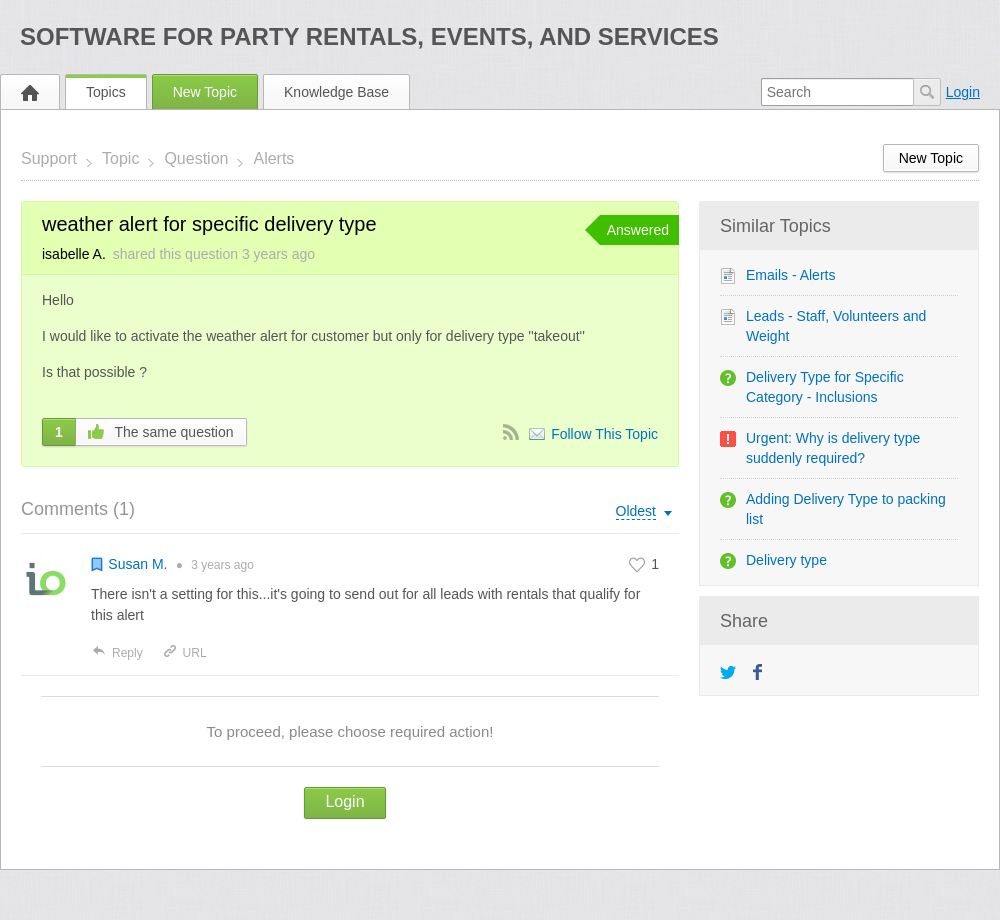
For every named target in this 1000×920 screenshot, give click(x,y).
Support (49, 158)
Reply (117, 653)
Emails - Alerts (790, 275)
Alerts (273, 158)
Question (196, 158)
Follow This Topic (604, 434)
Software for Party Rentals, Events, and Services (369, 36)
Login (963, 92)
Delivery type (786, 560)
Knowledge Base (336, 92)
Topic (120, 158)
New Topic (205, 92)
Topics (106, 92)
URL (184, 653)
